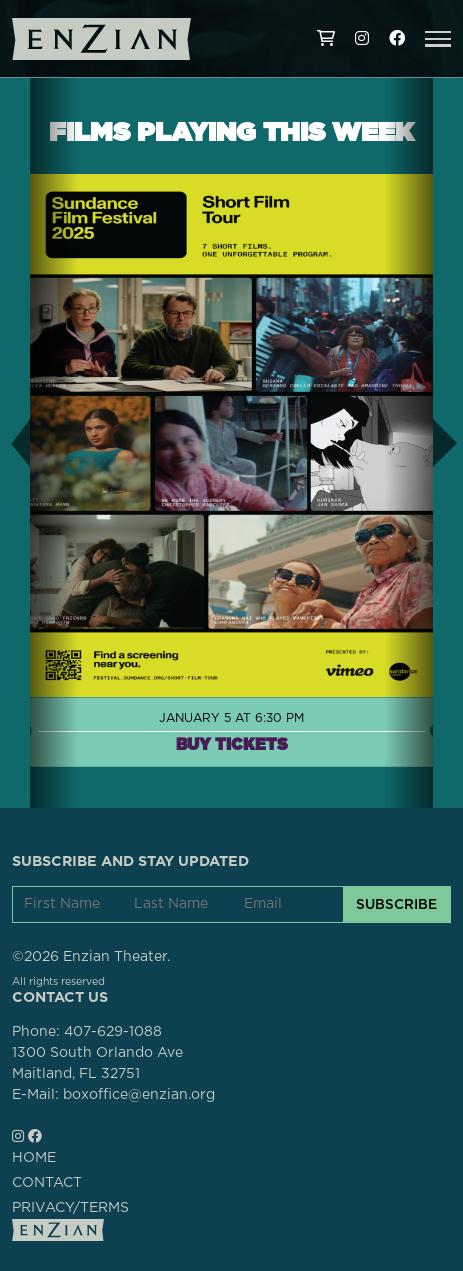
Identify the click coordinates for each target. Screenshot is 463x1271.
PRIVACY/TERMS (70, 1208)
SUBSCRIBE (396, 904)
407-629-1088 (113, 1032)
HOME (34, 1158)
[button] (438, 39)
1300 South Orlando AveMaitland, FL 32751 (97, 1063)
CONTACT (47, 1183)
